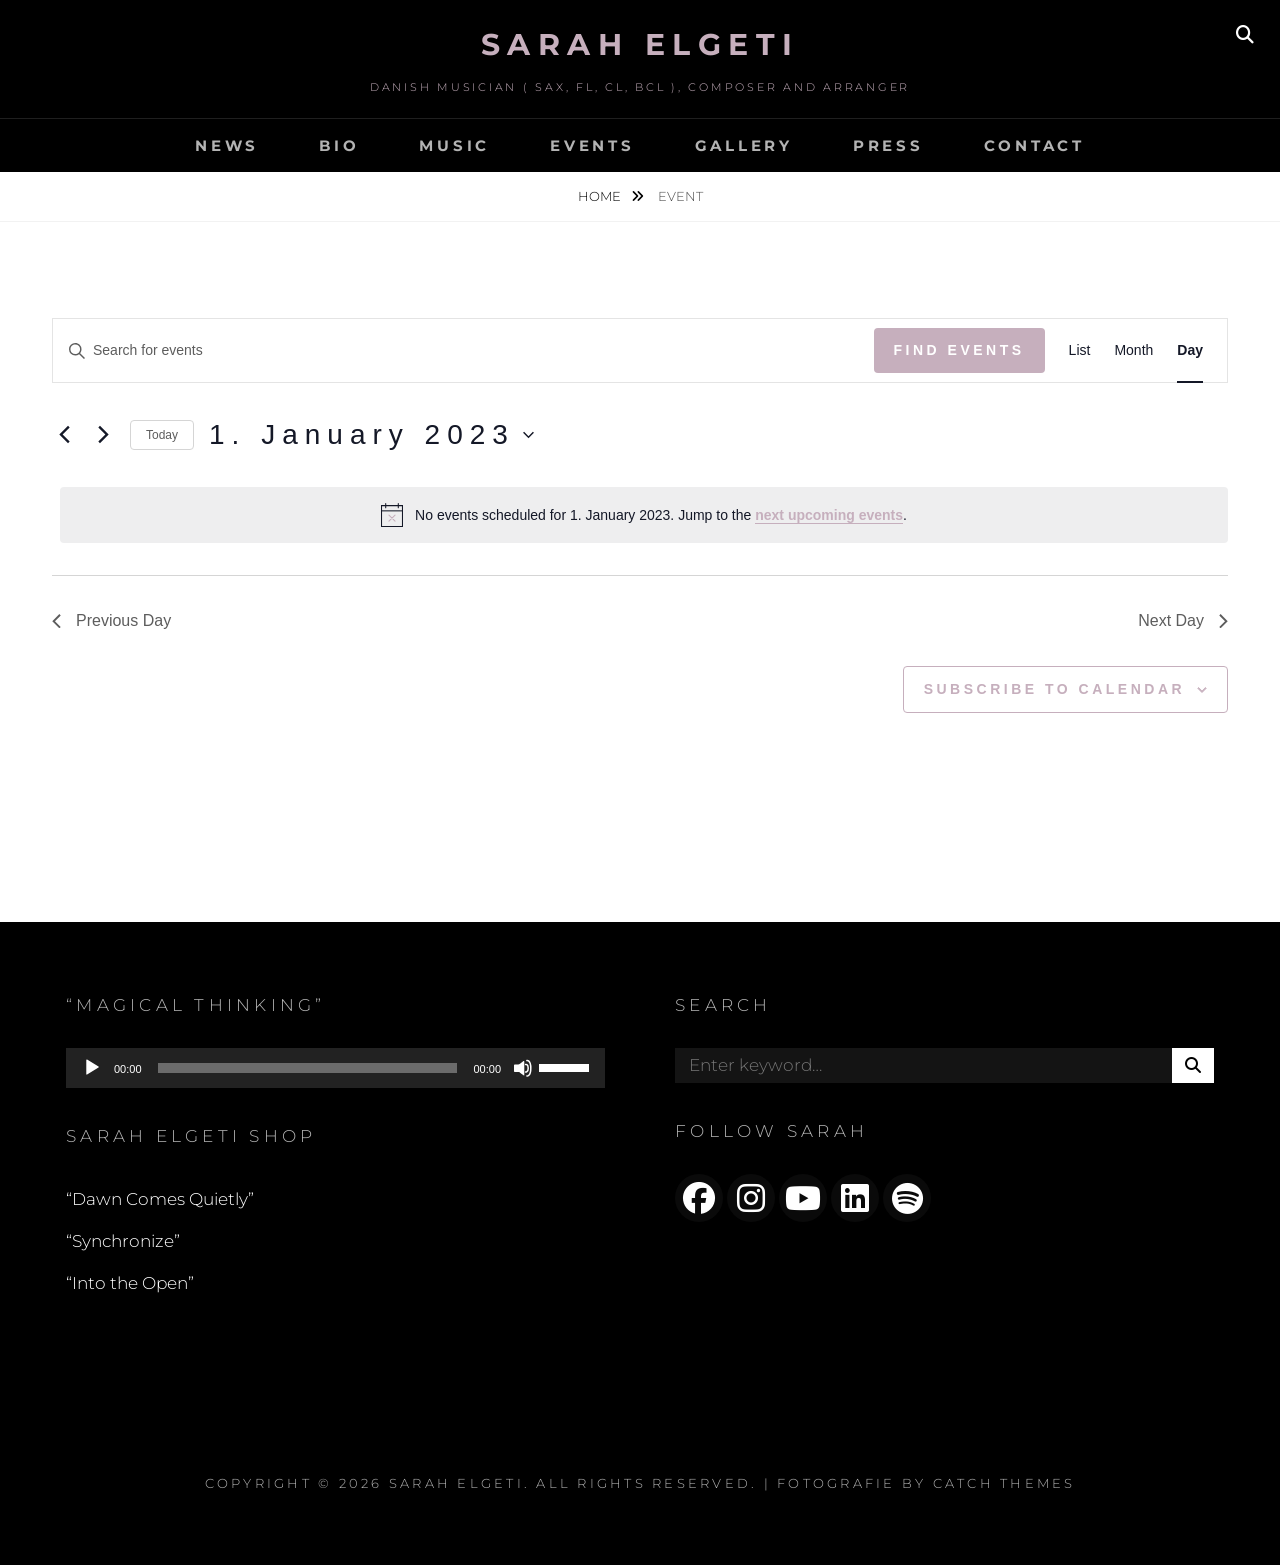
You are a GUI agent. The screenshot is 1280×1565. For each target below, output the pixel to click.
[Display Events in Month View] (1133, 350)
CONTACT (1034, 145)
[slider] (308, 1068)
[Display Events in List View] (1080, 350)
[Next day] (103, 435)
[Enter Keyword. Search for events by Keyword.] (463, 350)
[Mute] (523, 1068)
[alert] (644, 515)
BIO (339, 145)
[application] (335, 1068)
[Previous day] (64, 435)
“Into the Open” (130, 1283)
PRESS (888, 145)
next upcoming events (829, 515)
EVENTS (592, 145)
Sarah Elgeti (640, 44)
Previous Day (111, 620)
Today (162, 435)
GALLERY (744, 145)
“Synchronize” (123, 1241)
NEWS (227, 145)
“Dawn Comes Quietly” (160, 1199)
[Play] (92, 1068)
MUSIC (454, 145)
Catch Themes (1004, 1483)
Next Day (1183, 620)
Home (601, 196)
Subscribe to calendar (1054, 689)
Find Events (959, 350)
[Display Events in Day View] (1190, 350)
